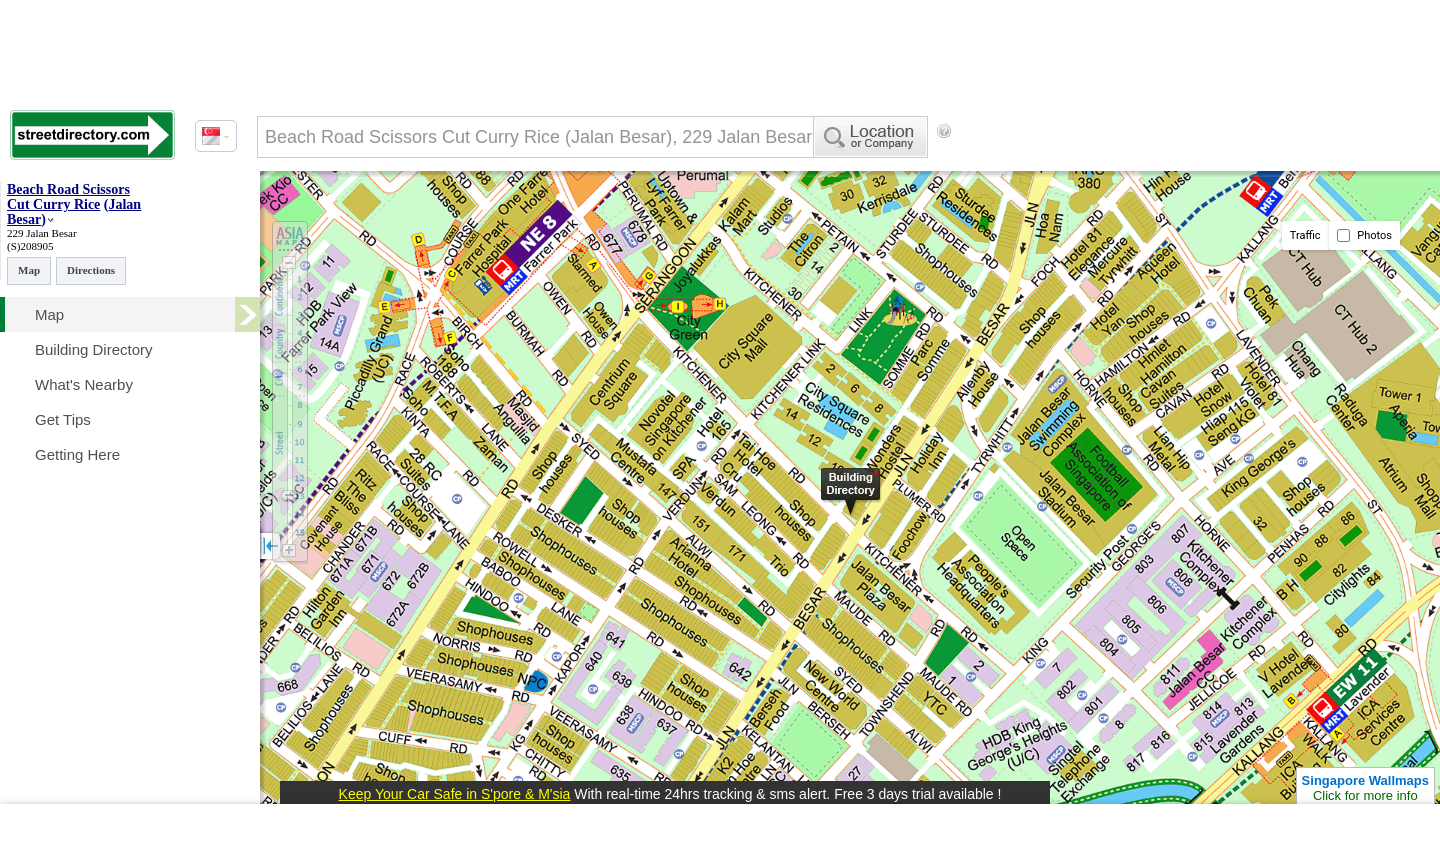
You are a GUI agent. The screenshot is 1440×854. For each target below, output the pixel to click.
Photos (1364, 235)
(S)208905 (30, 246)
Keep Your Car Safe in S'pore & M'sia (455, 794)
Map (29, 270)
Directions (91, 270)
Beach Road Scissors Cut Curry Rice (68, 197)
